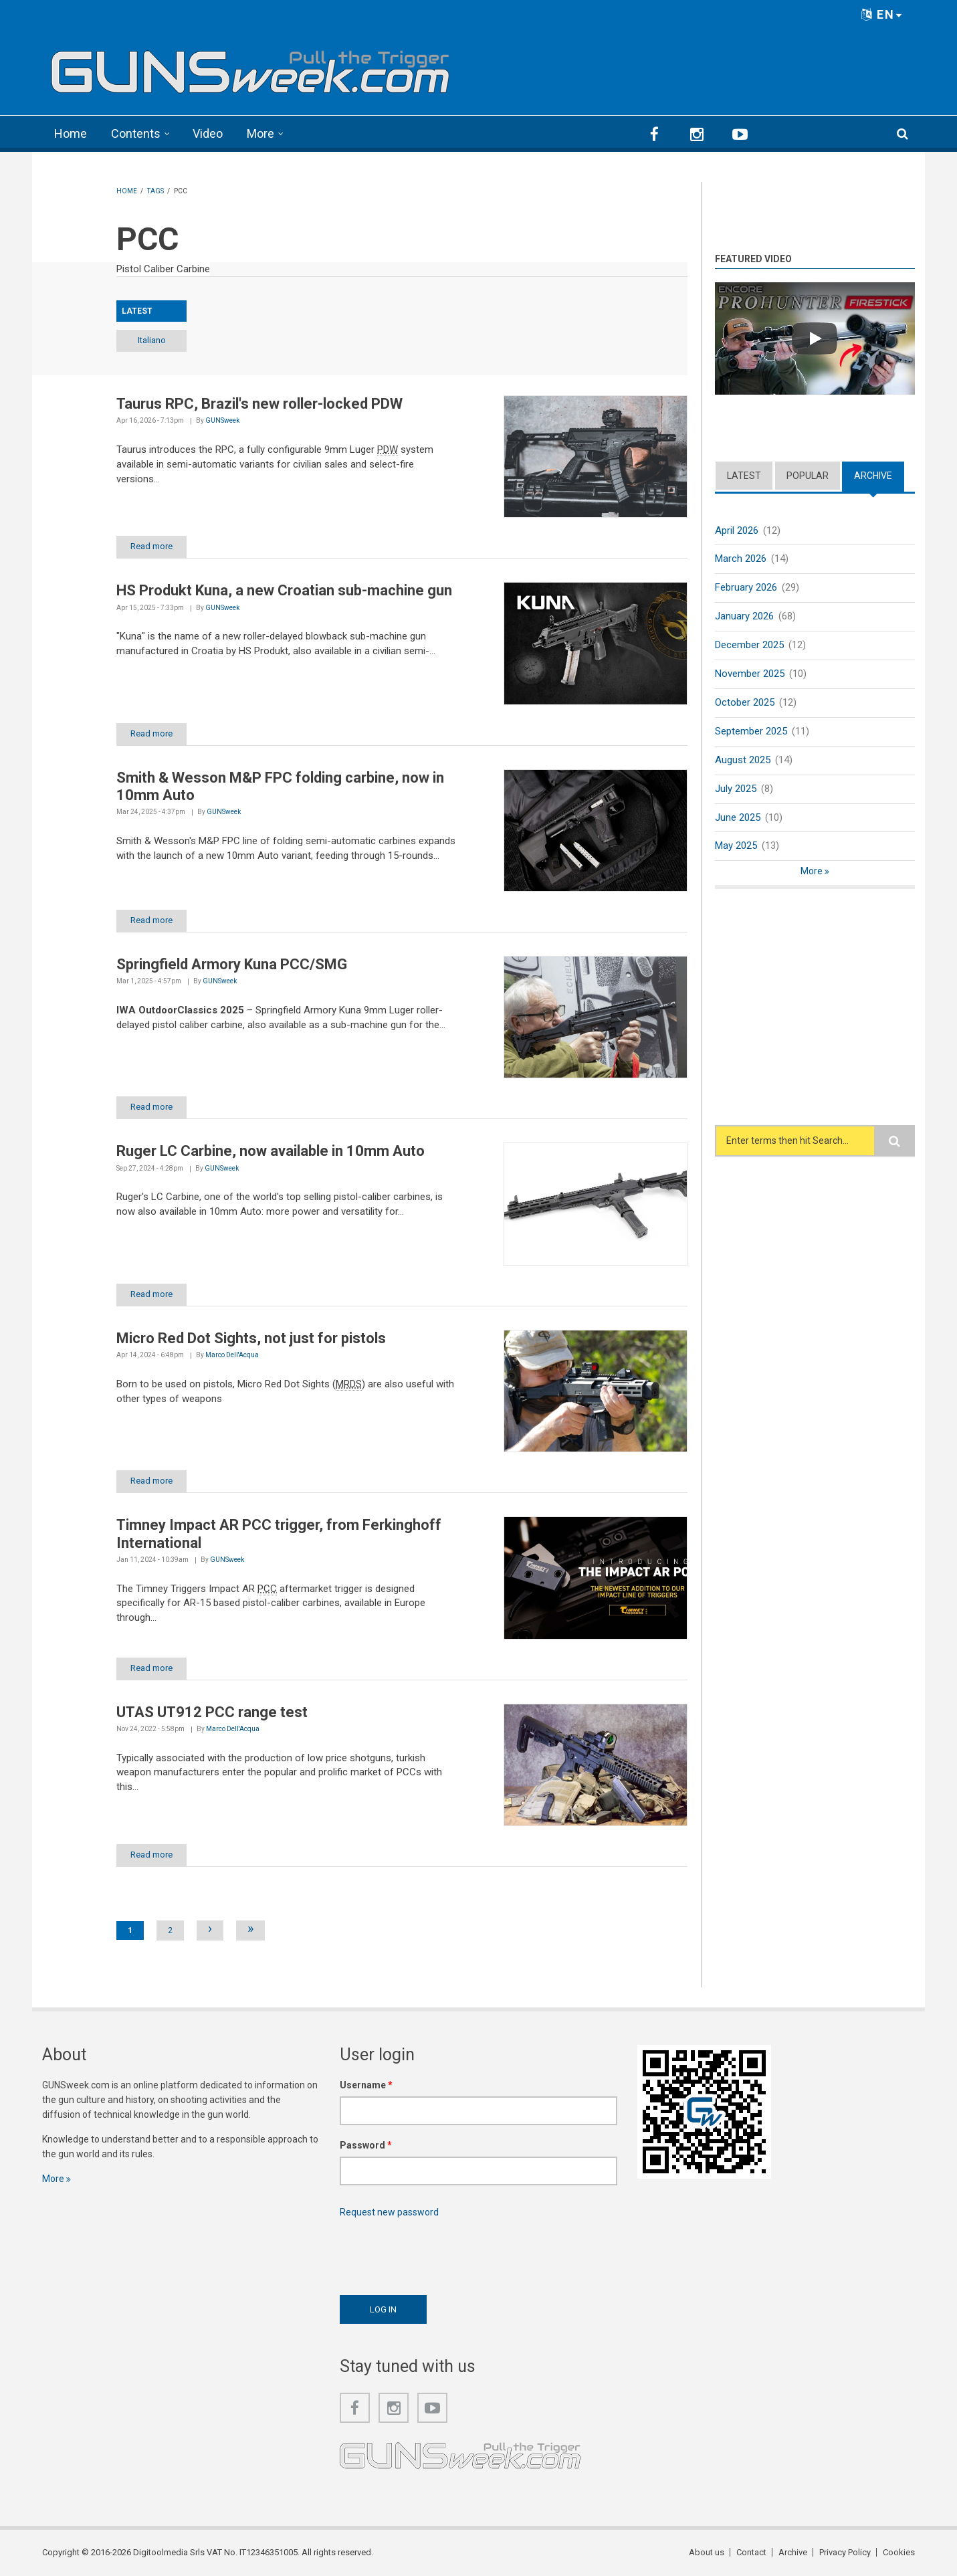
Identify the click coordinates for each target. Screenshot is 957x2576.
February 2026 (746, 587)
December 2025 (749, 645)
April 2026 (736, 530)
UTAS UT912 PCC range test (212, 1712)
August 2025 (742, 760)
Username (366, 2085)
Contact (751, 2552)
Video (208, 133)
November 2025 (749, 674)
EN (882, 14)
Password (366, 2145)
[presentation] (441, 2253)
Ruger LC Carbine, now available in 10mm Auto (270, 1151)
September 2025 (751, 731)
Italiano (152, 340)
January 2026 (744, 616)
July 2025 (735, 789)
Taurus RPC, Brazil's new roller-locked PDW (259, 403)
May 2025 (736, 845)
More (260, 133)
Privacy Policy (845, 2552)
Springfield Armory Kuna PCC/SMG (231, 964)
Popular (807, 475)
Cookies (899, 2552)
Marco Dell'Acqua (232, 1355)
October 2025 (744, 702)
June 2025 (737, 817)
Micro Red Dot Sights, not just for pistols (251, 1338)
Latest (744, 475)
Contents (136, 133)
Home (70, 133)
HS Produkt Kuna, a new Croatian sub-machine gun (284, 590)
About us (706, 2552)
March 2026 (740, 559)
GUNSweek (222, 420)
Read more (151, 546)
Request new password (389, 2212)
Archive (873, 475)
